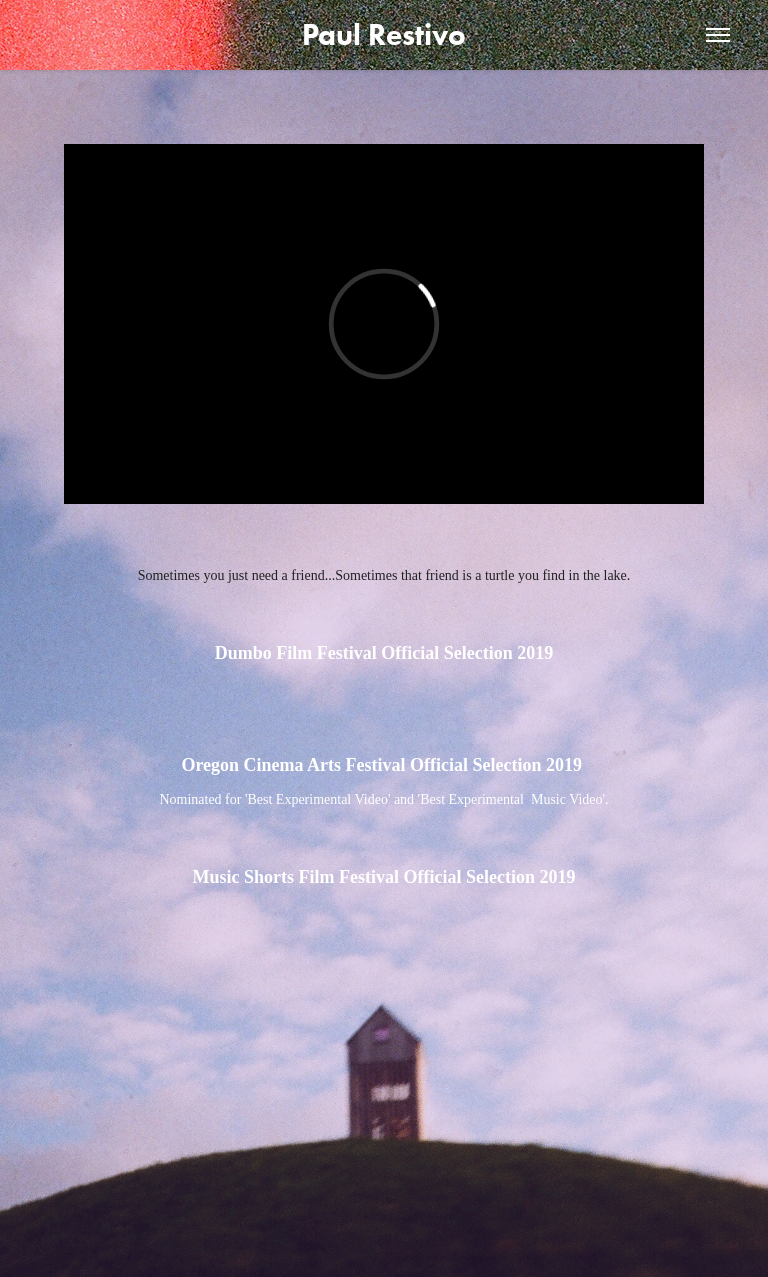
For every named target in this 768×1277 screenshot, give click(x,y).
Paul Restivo (384, 34)
